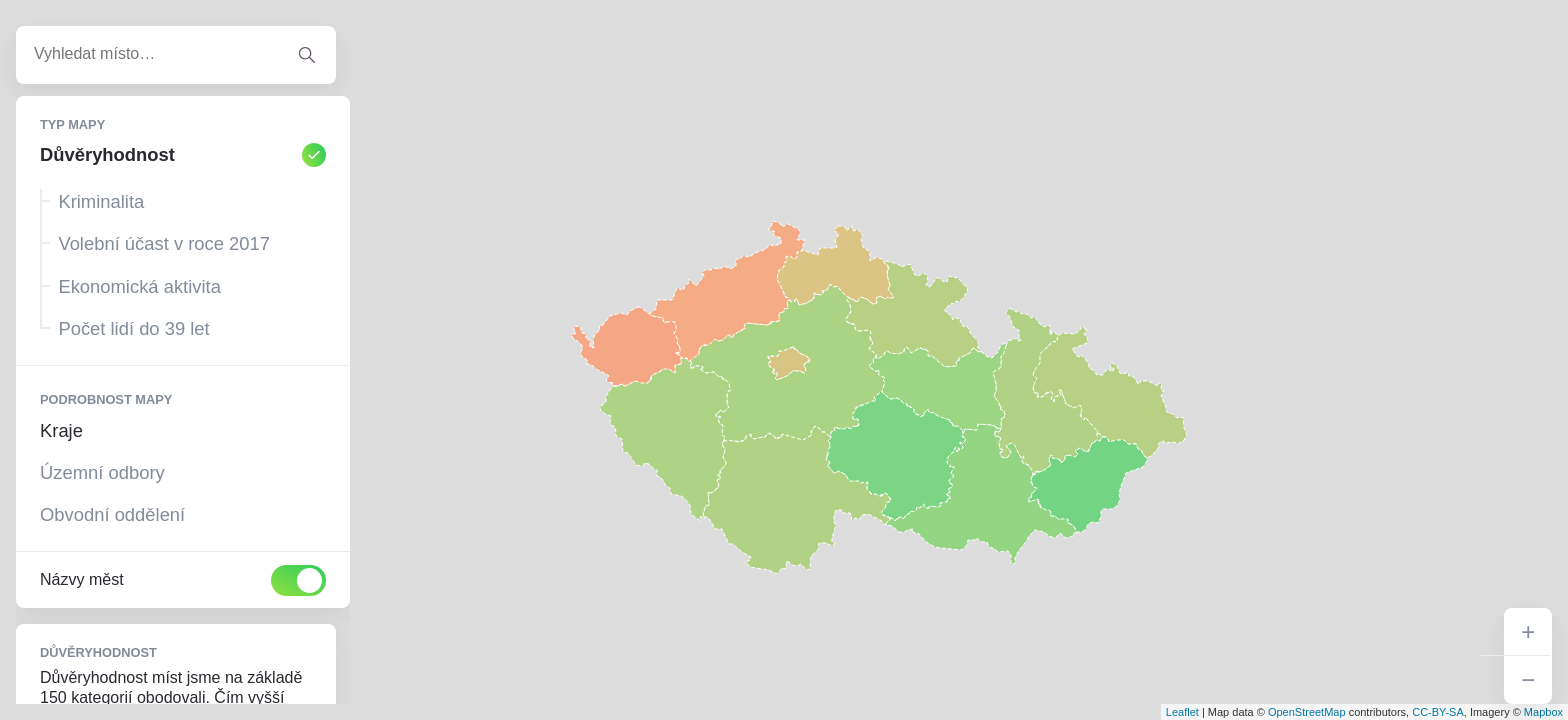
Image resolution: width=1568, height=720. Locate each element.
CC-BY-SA (1438, 712)
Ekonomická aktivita (139, 286)
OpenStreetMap (1307, 712)
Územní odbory (102, 472)
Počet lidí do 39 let (133, 328)
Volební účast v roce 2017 (164, 243)
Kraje (61, 430)
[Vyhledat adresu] (307, 55)
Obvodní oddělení (112, 514)
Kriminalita (101, 201)
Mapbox (1543, 712)
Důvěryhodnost (183, 155)
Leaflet (1182, 712)
